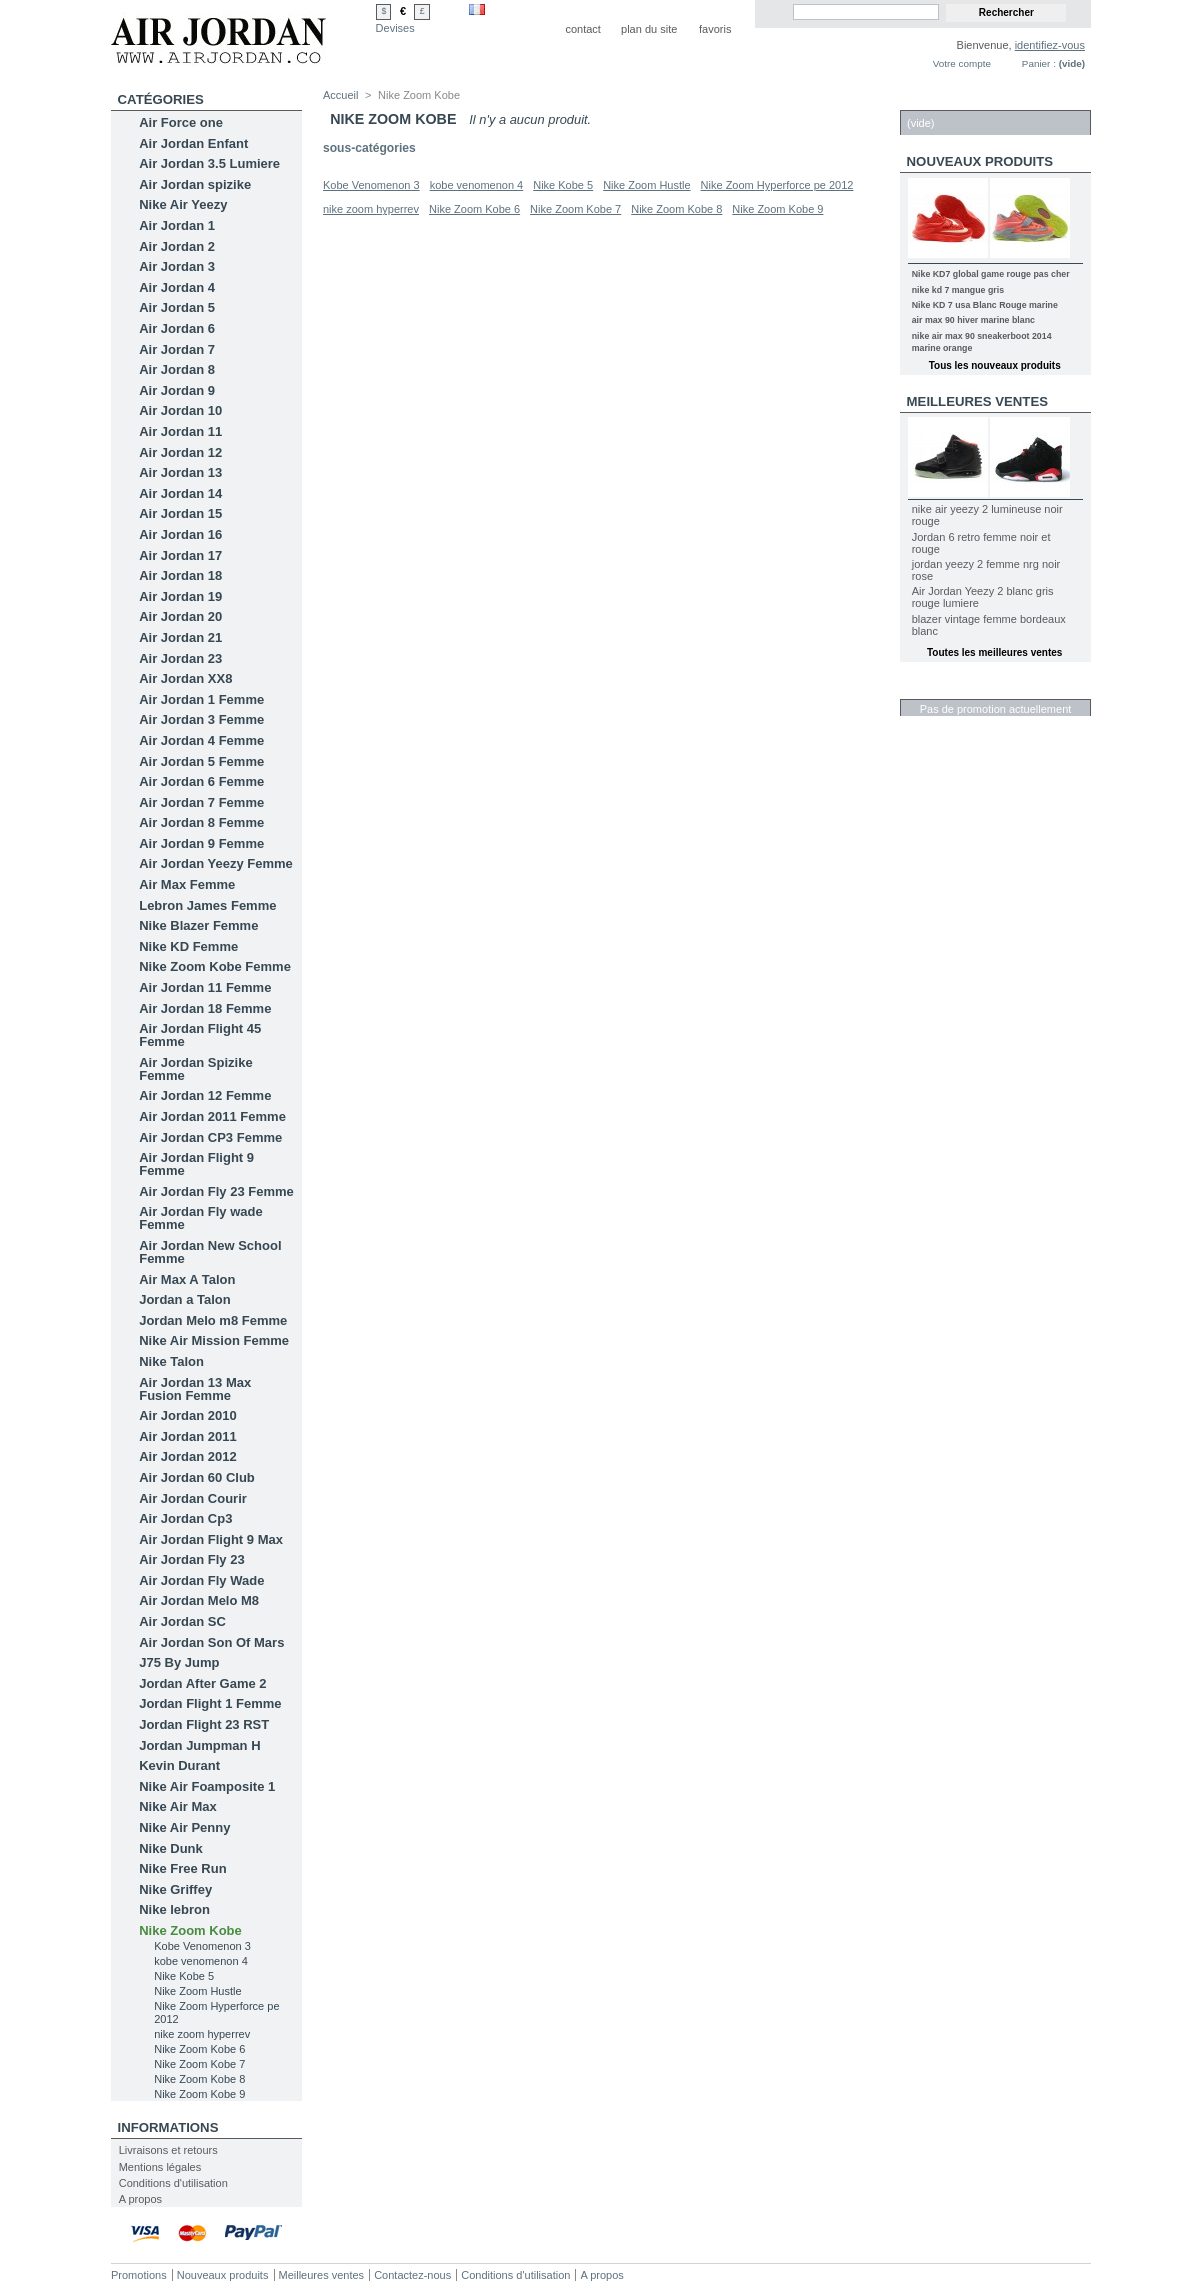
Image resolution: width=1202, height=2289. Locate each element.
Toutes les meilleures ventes (994, 652)
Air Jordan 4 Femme (201, 740)
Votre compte (962, 63)
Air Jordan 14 (180, 493)
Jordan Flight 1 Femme (210, 1703)
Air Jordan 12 (180, 452)
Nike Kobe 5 (184, 1976)
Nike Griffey (175, 1889)
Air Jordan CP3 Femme (210, 1137)
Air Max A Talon (187, 1279)
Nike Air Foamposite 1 (207, 1786)
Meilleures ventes (977, 401)
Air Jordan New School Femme (210, 1252)
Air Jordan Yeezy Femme (216, 863)
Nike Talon (171, 1361)
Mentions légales (160, 2167)
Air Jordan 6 (177, 328)
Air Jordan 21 (180, 637)
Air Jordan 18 (180, 575)
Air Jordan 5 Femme (201, 761)
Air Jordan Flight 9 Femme (196, 1164)
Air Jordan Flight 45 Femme (200, 1035)
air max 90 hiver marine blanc (973, 320)
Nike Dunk (171, 1848)
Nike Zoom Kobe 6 (199, 2049)
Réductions (950, 688)
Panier (931, 99)
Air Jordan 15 (180, 513)
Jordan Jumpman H (199, 1745)
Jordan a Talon (185, 1299)
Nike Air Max (178, 1806)
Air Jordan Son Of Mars (211, 1642)
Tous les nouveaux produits (995, 365)
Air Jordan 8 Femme (201, 822)
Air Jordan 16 (180, 534)
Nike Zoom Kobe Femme (215, 966)
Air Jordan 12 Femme (205, 1095)
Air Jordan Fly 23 (191, 1559)
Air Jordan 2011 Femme (212, 1116)
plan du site (649, 29)
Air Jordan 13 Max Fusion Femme (195, 1389)
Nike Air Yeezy (183, 204)
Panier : (1039, 63)
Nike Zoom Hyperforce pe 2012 (777, 185)
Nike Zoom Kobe (190, 1930)
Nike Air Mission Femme (214, 1340)
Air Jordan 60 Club (197, 1477)
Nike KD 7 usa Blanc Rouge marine (985, 305)
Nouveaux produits (980, 161)
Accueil (340, 95)
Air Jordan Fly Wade (201, 1580)
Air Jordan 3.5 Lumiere (209, 163)
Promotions (139, 2275)
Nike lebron (174, 1909)
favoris (715, 29)
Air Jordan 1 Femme (201, 699)
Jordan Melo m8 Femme (213, 1320)
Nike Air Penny (184, 1827)
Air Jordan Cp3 (185, 1518)
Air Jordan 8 (177, 369)
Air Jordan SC (182, 1621)
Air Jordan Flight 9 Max (211, 1539)
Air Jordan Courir (193, 1498)
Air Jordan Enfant (193, 143)
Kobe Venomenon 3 (202, 1946)
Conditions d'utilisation (173, 2183)
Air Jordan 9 (177, 390)
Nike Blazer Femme (198, 925)
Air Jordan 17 (180, 555)
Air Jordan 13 (180, 472)
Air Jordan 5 (177, 307)
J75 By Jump (179, 1662)
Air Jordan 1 (177, 225)
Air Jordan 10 (180, 410)
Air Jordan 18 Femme (205, 1008)
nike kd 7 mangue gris (958, 290)
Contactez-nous (412, 2275)
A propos (140, 2199)
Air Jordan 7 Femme (201, 802)
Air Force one (181, 122)
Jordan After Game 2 (202, 1683)
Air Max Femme (187, 884)
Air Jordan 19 (180, 596)
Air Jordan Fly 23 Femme (216, 1191)
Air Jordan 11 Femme (205, 987)
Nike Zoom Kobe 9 (199, 2094)
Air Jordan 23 (180, 658)
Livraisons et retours (168, 2150)
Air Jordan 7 (177, 349)
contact (582, 29)
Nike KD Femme (188, 946)
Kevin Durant (179, 1765)
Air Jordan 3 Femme (201, 719)
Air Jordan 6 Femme (201, 781)
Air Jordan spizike (195, 184)
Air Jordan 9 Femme (201, 843)
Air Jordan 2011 (188, 1436)
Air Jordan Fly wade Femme (201, 1218)
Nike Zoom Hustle (197, 1991)
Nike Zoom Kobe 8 (199, 2079)
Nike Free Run (182, 1868)
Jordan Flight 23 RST (204, 1724)
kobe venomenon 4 (201, 1961)
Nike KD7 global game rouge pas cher (991, 274)
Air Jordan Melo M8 (199, 1600)
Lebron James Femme (207, 905)
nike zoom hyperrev (202, 2034)
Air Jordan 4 (177, 287)
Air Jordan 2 (177, 246)
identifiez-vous (1050, 45)
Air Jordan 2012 (188, 1456)
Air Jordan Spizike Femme (195, 1069)
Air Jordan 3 (177, 266)
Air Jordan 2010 (188, 1415)
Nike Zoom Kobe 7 (199, 2064)
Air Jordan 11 (180, 431)
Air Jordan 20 (180, 616)
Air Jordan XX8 (185, 678)
